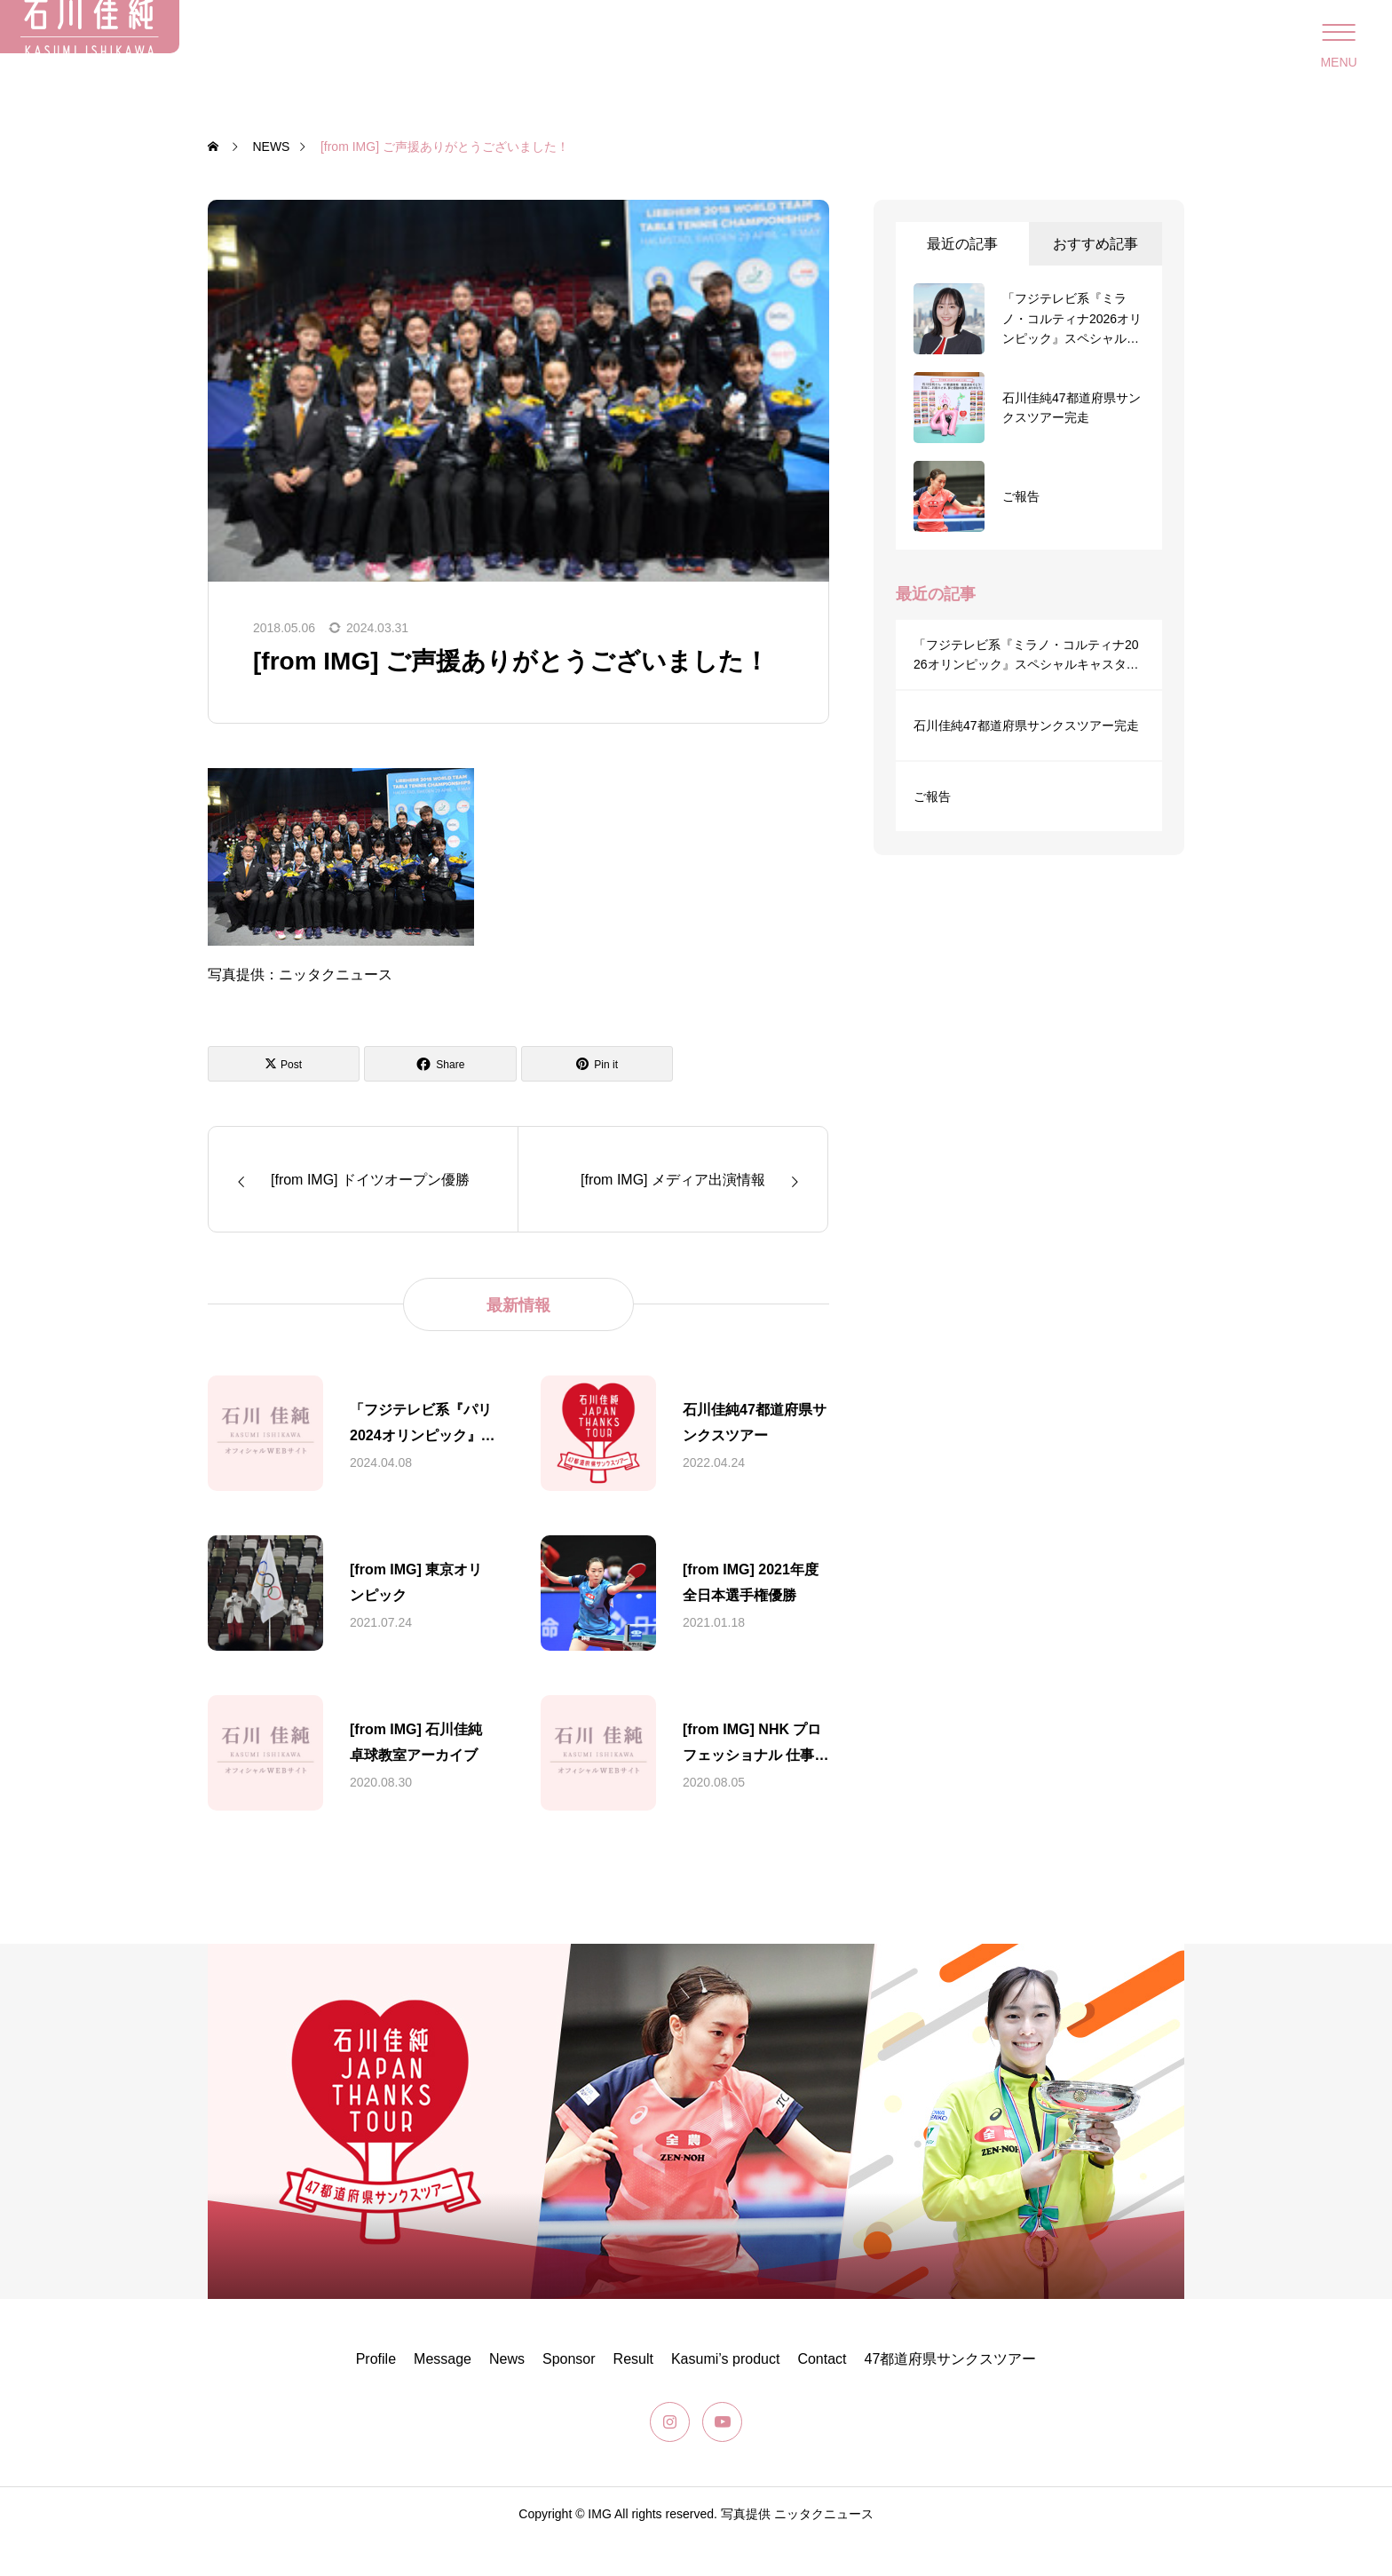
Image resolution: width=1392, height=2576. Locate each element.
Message (442, 2394)
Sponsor (569, 2394)
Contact (821, 2394)
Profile (376, 2394)
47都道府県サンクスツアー (951, 2394)
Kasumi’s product (725, 2394)
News (507, 2394)
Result (633, 2394)
